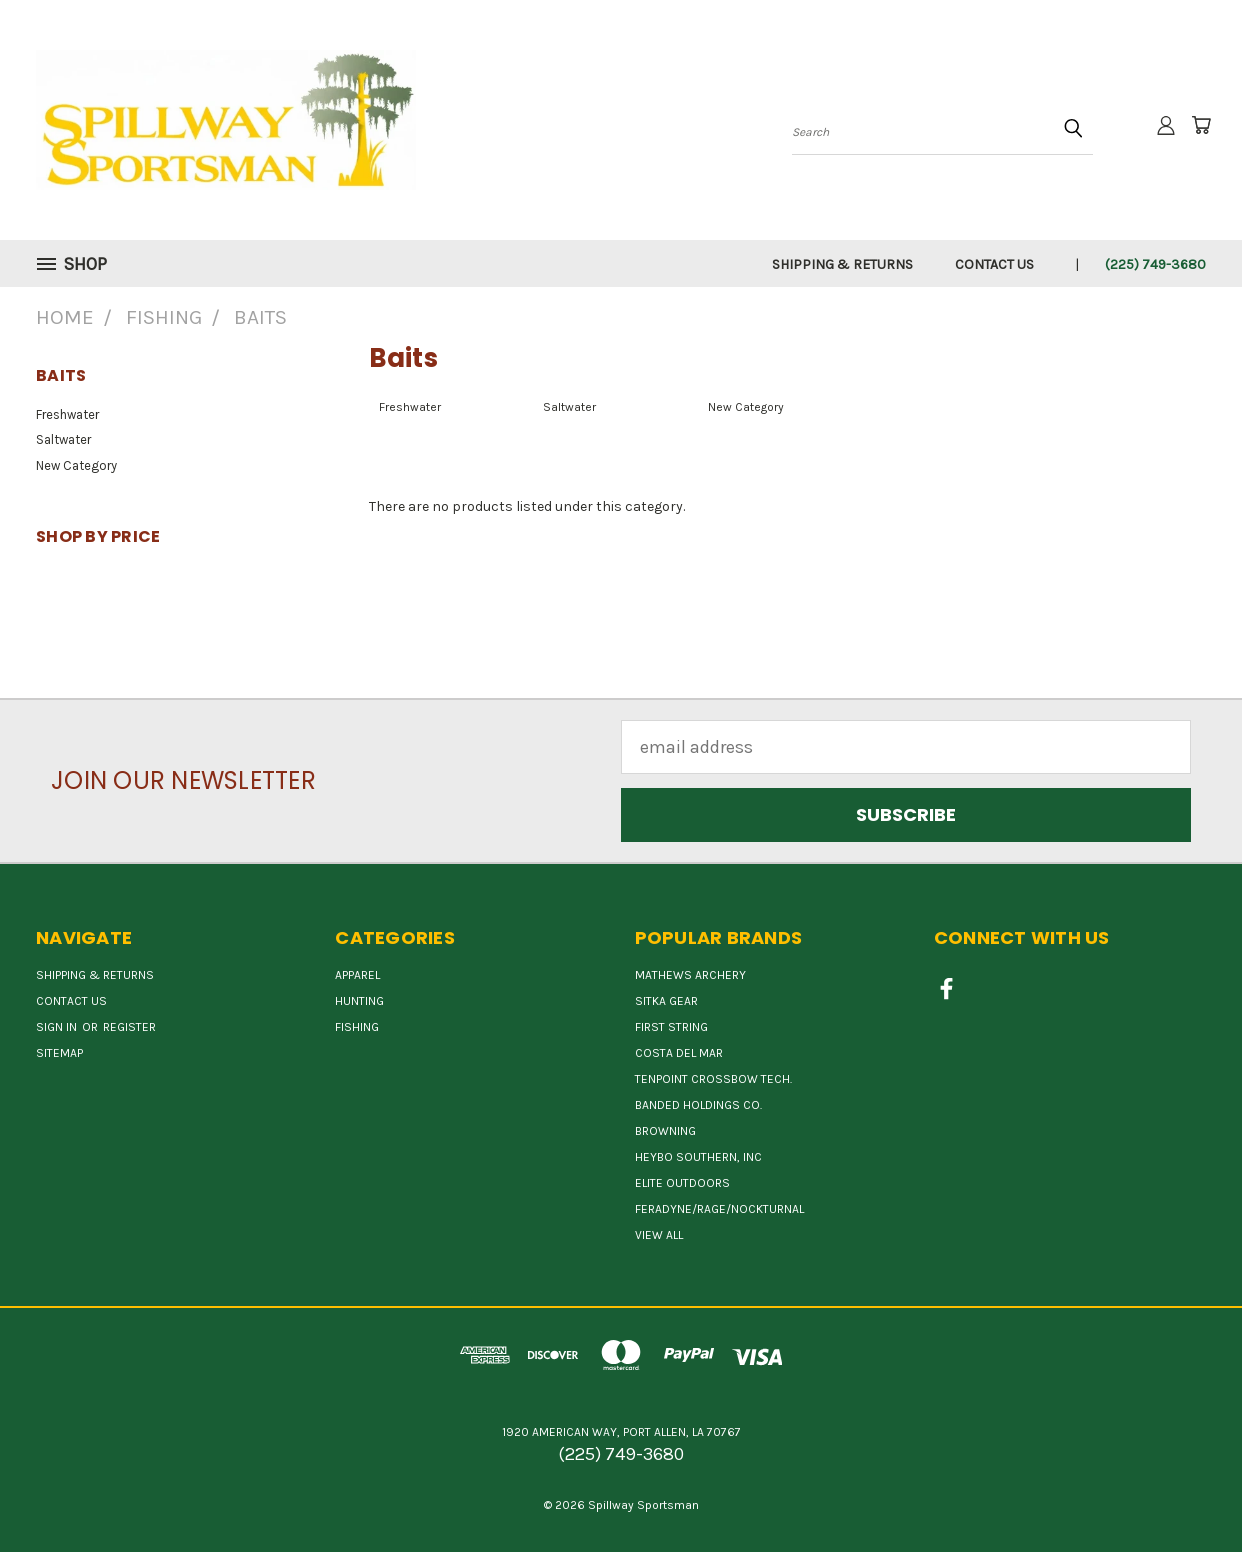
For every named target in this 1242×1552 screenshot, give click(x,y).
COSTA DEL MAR (679, 1053)
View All (659, 1235)
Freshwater (67, 414)
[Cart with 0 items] (1201, 125)
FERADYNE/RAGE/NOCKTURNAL (719, 1209)
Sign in (58, 1027)
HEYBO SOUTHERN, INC (698, 1157)
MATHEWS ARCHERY (690, 975)
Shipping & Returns (842, 264)
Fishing (357, 1027)
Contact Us (994, 264)
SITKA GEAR (666, 1001)
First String (671, 1027)
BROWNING (665, 1131)
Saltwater (63, 439)
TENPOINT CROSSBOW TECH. (713, 1079)
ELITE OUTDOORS (682, 1183)
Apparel (357, 975)
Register (129, 1027)
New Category (76, 465)
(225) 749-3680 (1155, 264)
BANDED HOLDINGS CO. (698, 1105)
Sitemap (59, 1053)
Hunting (359, 1001)
